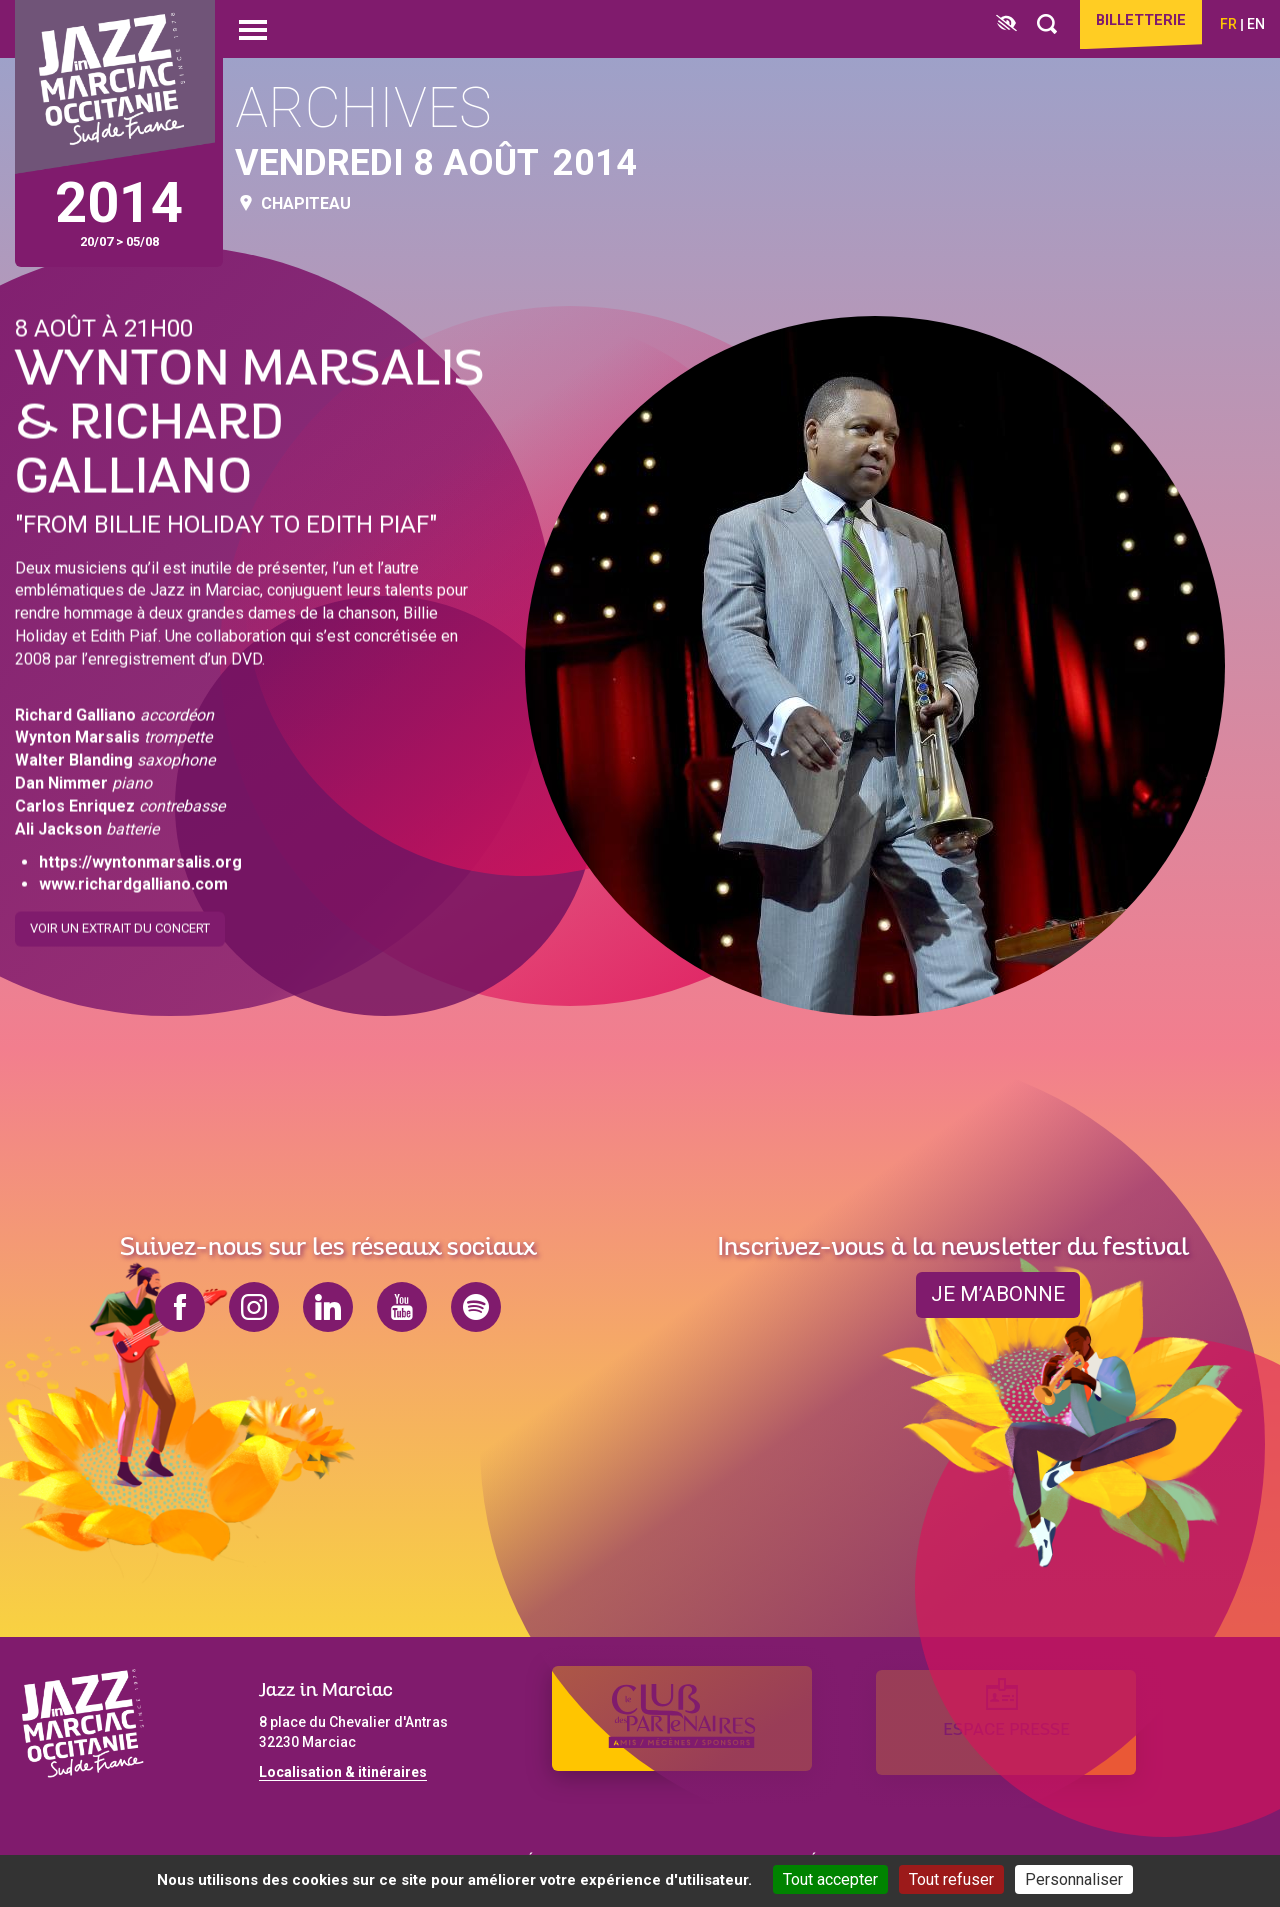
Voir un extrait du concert (120, 924)
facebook (180, 1307)
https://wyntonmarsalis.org (140, 857)
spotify (476, 1307)
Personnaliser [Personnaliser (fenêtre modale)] (1074, 1879)
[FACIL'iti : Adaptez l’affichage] (993, 24)
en (1256, 24)
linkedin (328, 1307)
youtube (402, 1307)
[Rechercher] (1034, 24)
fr (1228, 24)
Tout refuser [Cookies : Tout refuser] (951, 1879)
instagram (254, 1307)
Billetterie (1134, 22)
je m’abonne (998, 1295)
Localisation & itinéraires (343, 1772)
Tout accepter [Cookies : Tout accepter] (830, 1879)
